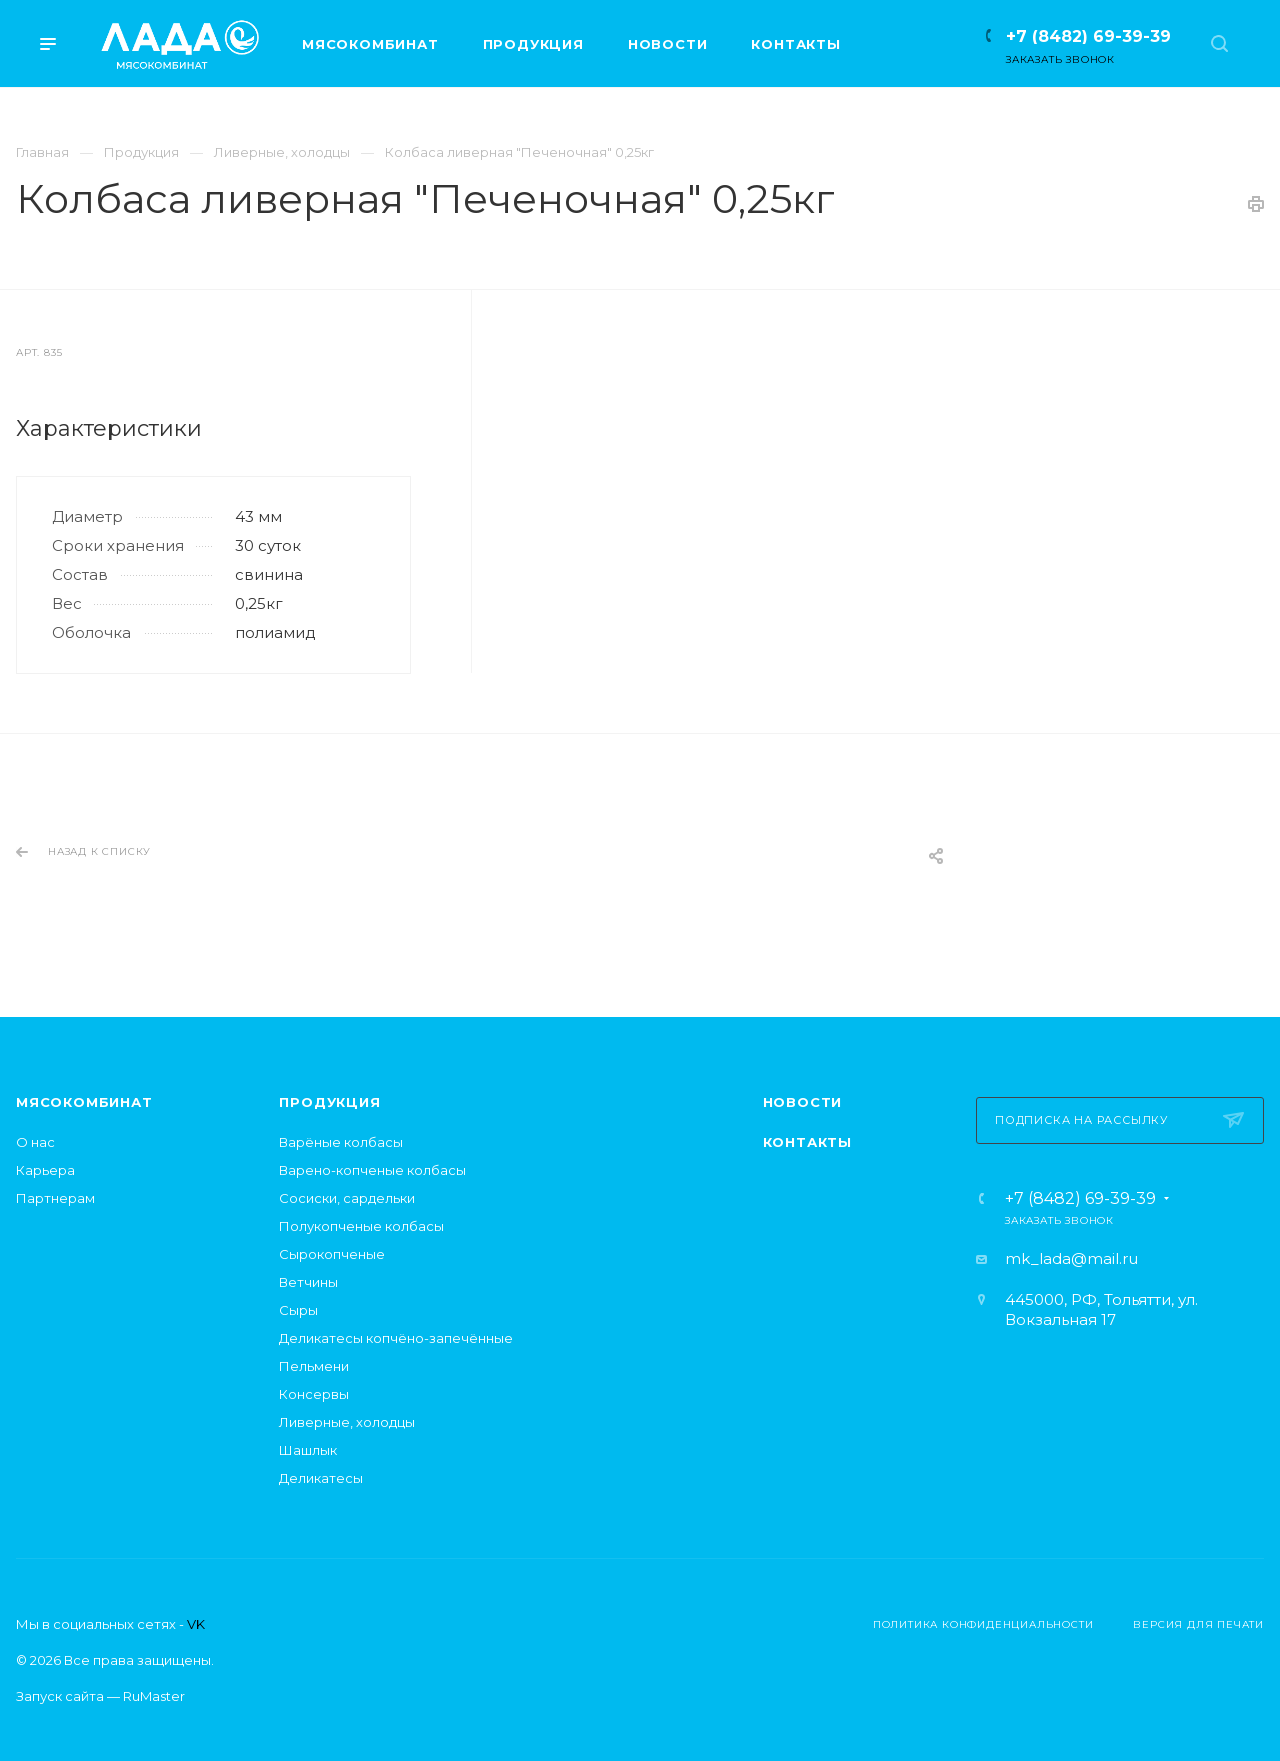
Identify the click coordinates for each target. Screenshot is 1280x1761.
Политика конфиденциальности (983, 1624)
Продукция (329, 1102)
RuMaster (154, 1696)
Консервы (314, 1394)
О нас (35, 1142)
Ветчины (308, 1282)
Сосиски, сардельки (347, 1198)
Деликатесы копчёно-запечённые (396, 1338)
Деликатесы (321, 1478)
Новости (803, 1102)
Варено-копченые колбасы (372, 1170)
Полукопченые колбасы (361, 1226)
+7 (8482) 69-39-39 (1088, 36)
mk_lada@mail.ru (1071, 1258)
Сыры (298, 1310)
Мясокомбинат (84, 1102)
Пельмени (314, 1366)
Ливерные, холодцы (347, 1422)
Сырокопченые (332, 1254)
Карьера (45, 1170)
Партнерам (55, 1198)
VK (196, 1624)
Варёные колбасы (341, 1142)
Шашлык (308, 1450)
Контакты (807, 1142)
